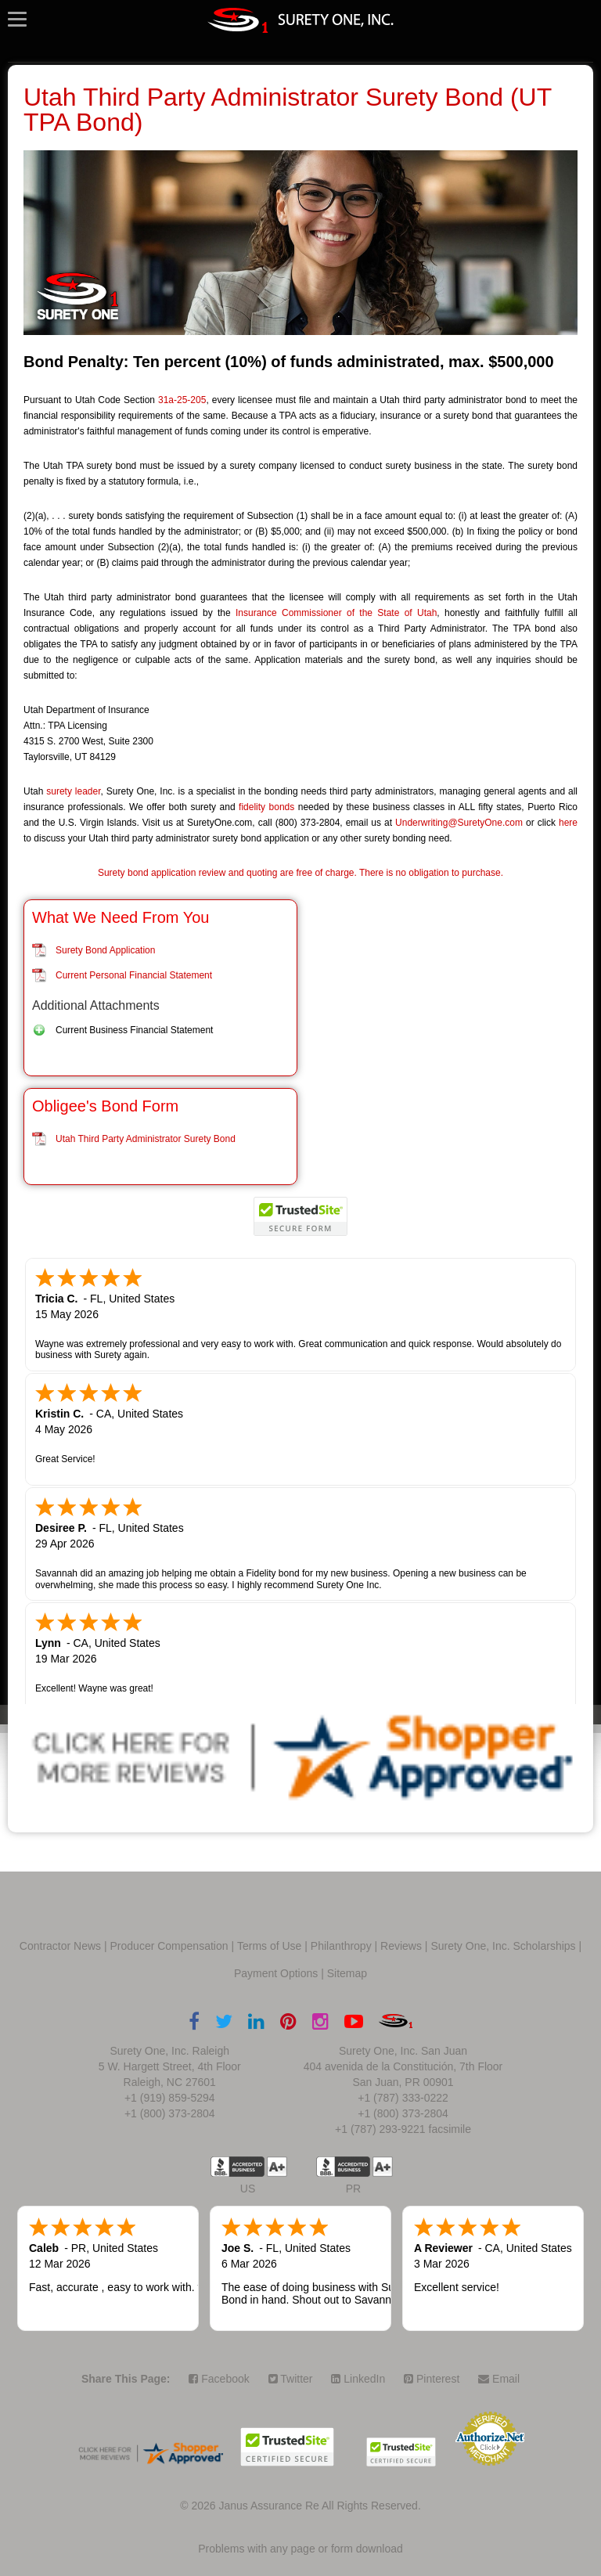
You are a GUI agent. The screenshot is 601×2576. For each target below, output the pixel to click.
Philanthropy (341, 1946)
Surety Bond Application (105, 950)
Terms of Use (269, 1946)
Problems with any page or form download (300, 2548)
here (568, 822)
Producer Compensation (169, 1946)
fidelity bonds (266, 807)
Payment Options (276, 1973)
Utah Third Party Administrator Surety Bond (146, 1138)
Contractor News (60, 1946)
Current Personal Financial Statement (134, 975)
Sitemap (347, 1973)
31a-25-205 (182, 400)
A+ (277, 2166)
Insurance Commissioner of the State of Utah (336, 612)
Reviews (401, 1946)
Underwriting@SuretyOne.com (459, 822)
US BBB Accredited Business (238, 2166)
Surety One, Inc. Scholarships (502, 1946)
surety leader (73, 791)
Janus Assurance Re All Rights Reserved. (319, 2505)
